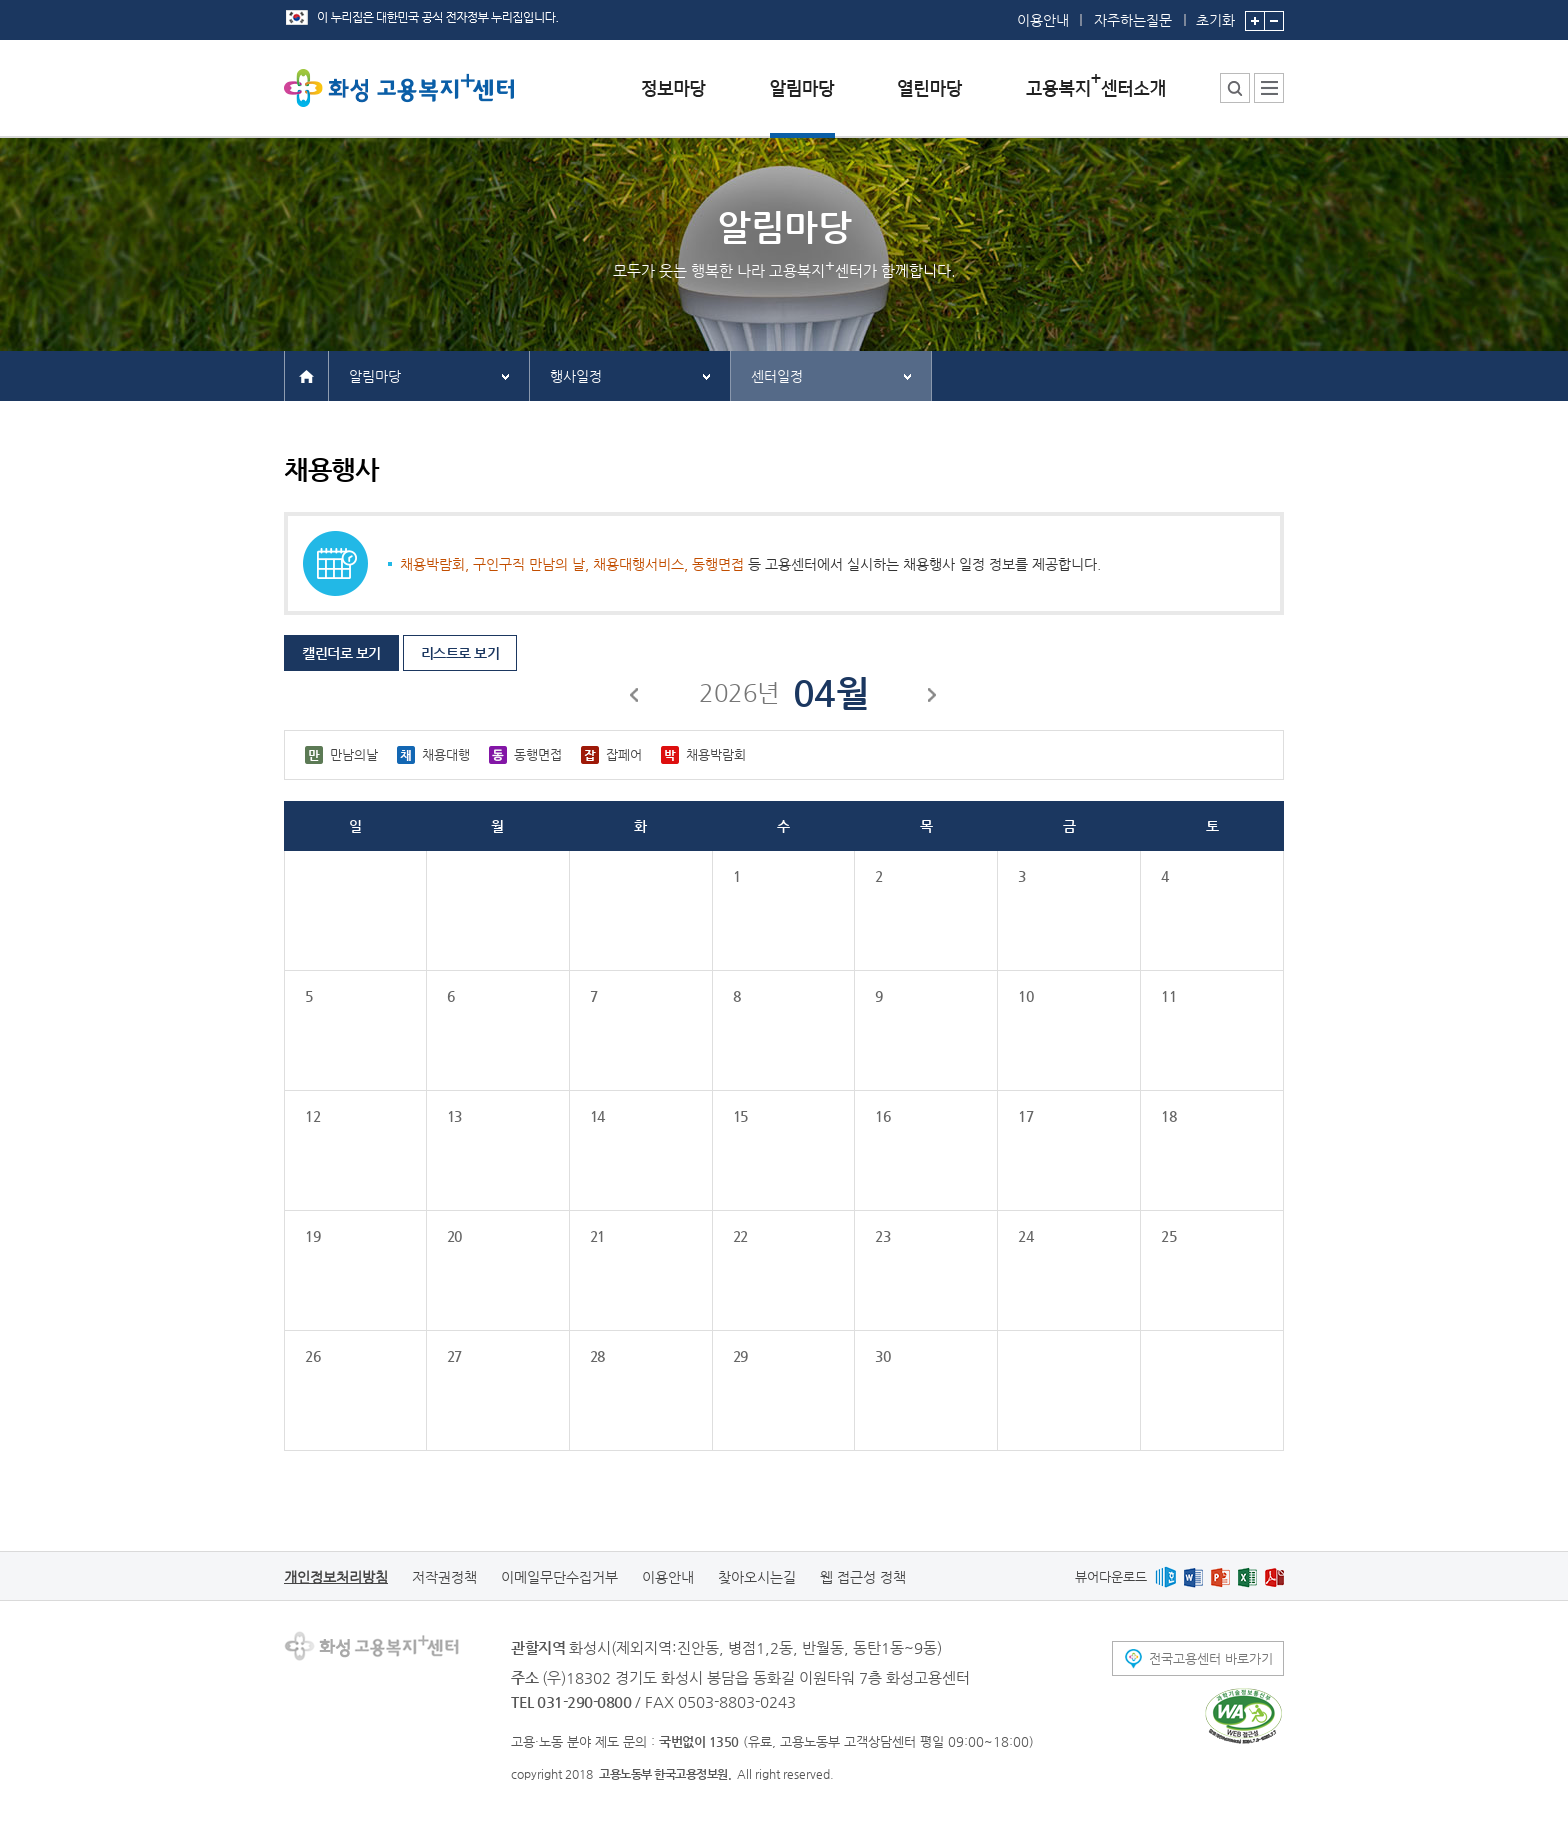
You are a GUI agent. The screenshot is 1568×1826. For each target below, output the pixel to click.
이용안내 (1043, 20)
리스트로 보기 (460, 653)
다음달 (933, 698)
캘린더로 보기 (341, 653)
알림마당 (375, 376)
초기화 (1215, 14)
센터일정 (777, 376)
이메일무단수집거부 (559, 1577)
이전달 (635, 698)
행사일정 (576, 376)
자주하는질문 (1133, 20)
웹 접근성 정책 (863, 1577)
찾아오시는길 (757, 1577)
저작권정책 (444, 1577)
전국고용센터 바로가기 (1211, 1658)
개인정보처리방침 (336, 1577)
